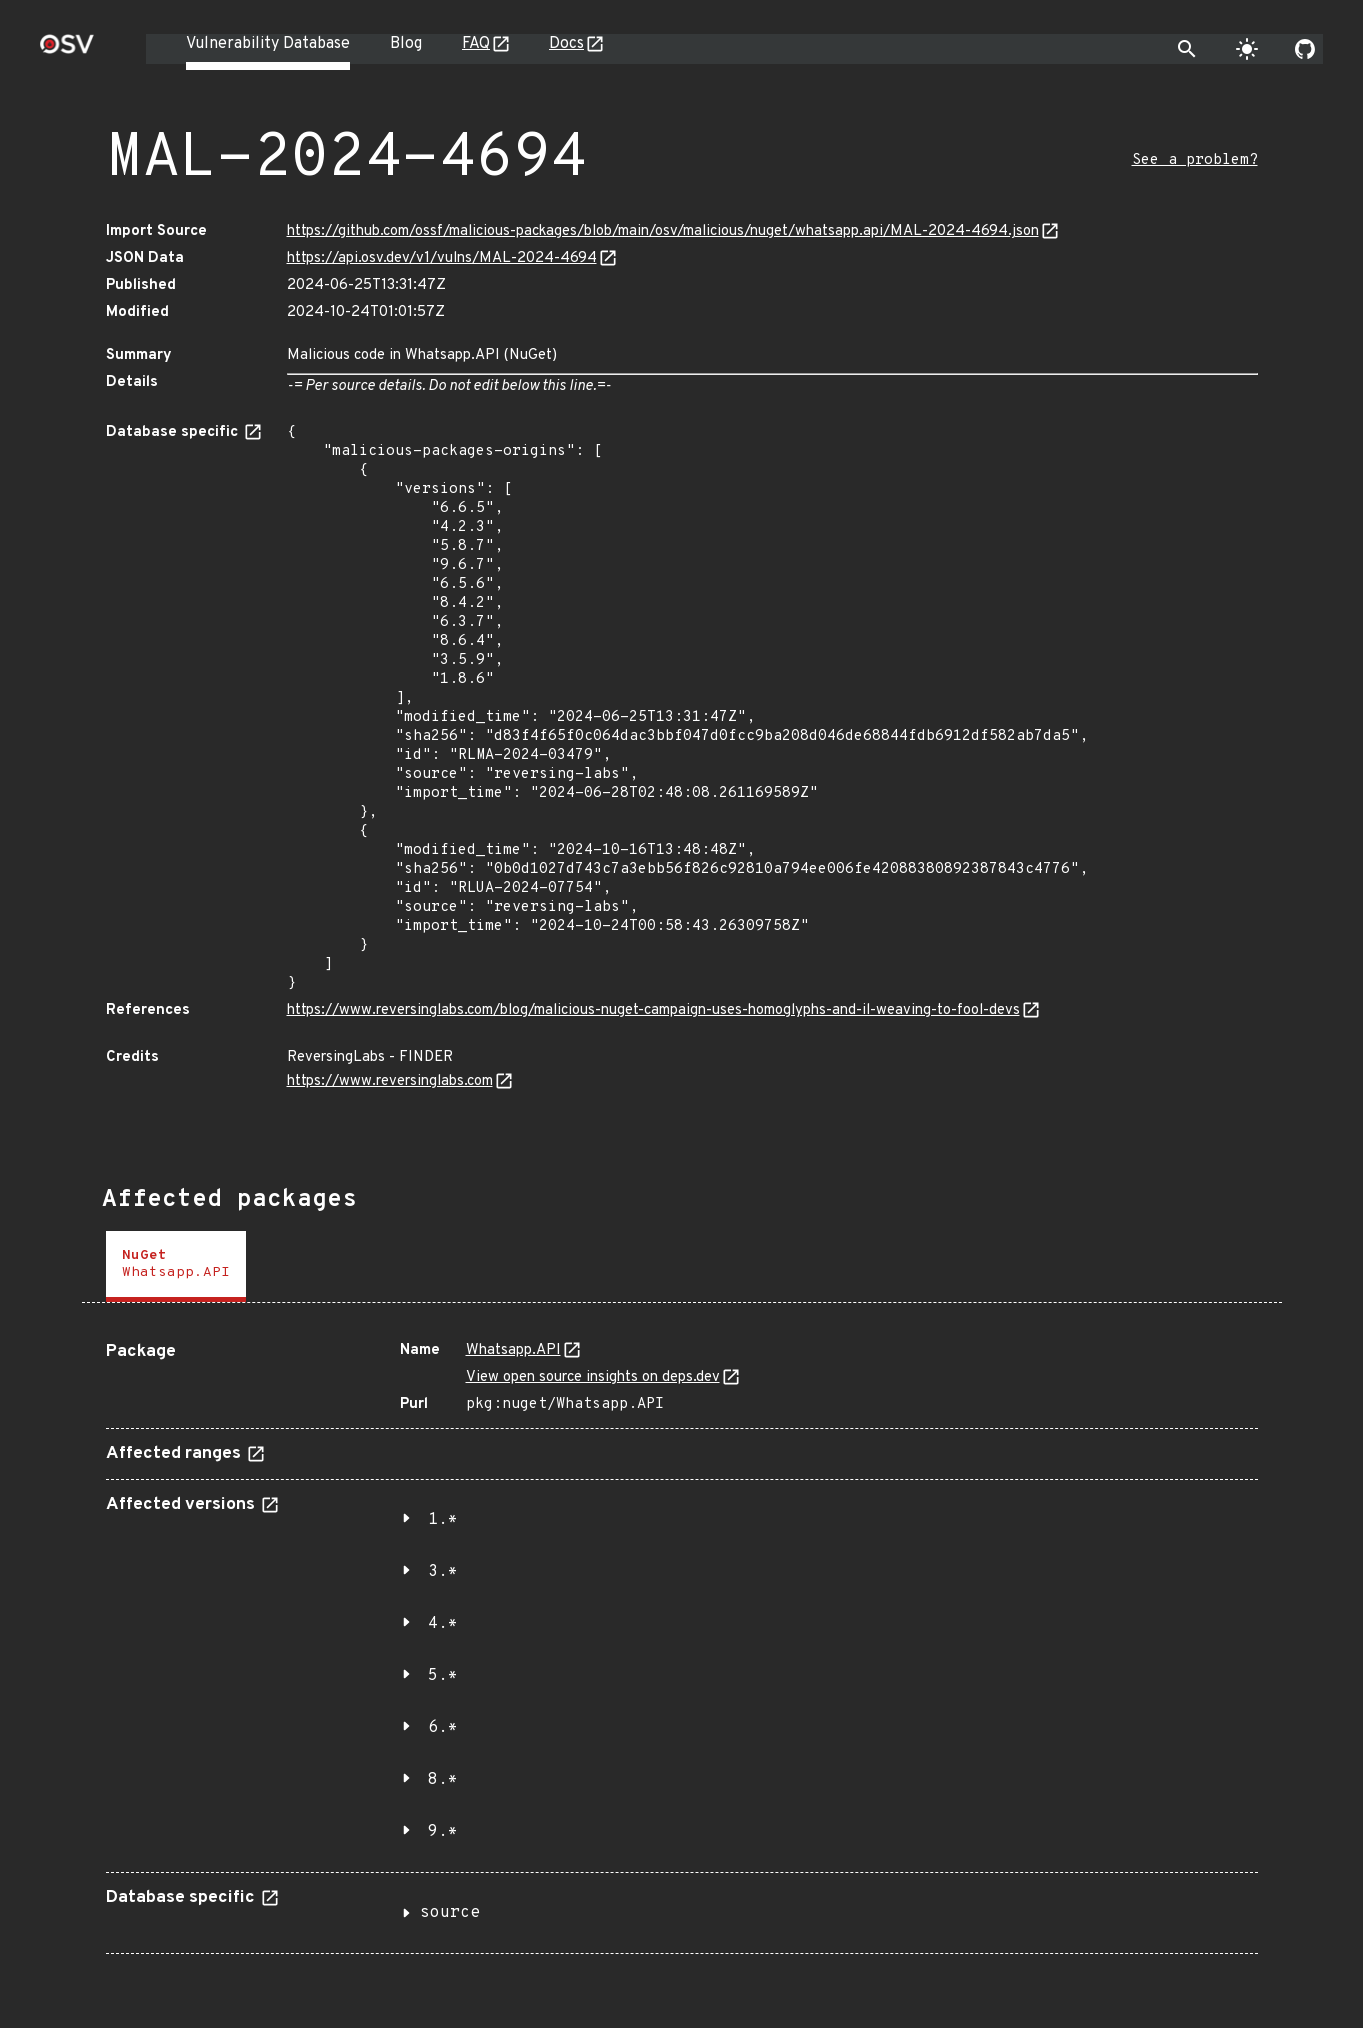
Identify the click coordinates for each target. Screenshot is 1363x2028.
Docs (566, 44)
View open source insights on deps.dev (593, 1377)
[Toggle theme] (1247, 49)
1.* (443, 1520)
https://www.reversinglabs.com (390, 1081)
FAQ (476, 44)
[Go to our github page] (1305, 49)
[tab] (176, 1266)
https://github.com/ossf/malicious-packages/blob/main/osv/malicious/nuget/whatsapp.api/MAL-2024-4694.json (663, 231)
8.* (443, 1780)
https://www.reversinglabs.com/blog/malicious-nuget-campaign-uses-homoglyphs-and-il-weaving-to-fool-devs (653, 1010)
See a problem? (1195, 160)
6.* (443, 1728)
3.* (443, 1572)
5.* (443, 1676)
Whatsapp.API (513, 1350)
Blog (406, 44)
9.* (443, 1832)
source (450, 1913)
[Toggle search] (1187, 49)
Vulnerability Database (268, 44)
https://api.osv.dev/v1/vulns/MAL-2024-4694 (442, 258)
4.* (443, 1624)
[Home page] (67, 50)
